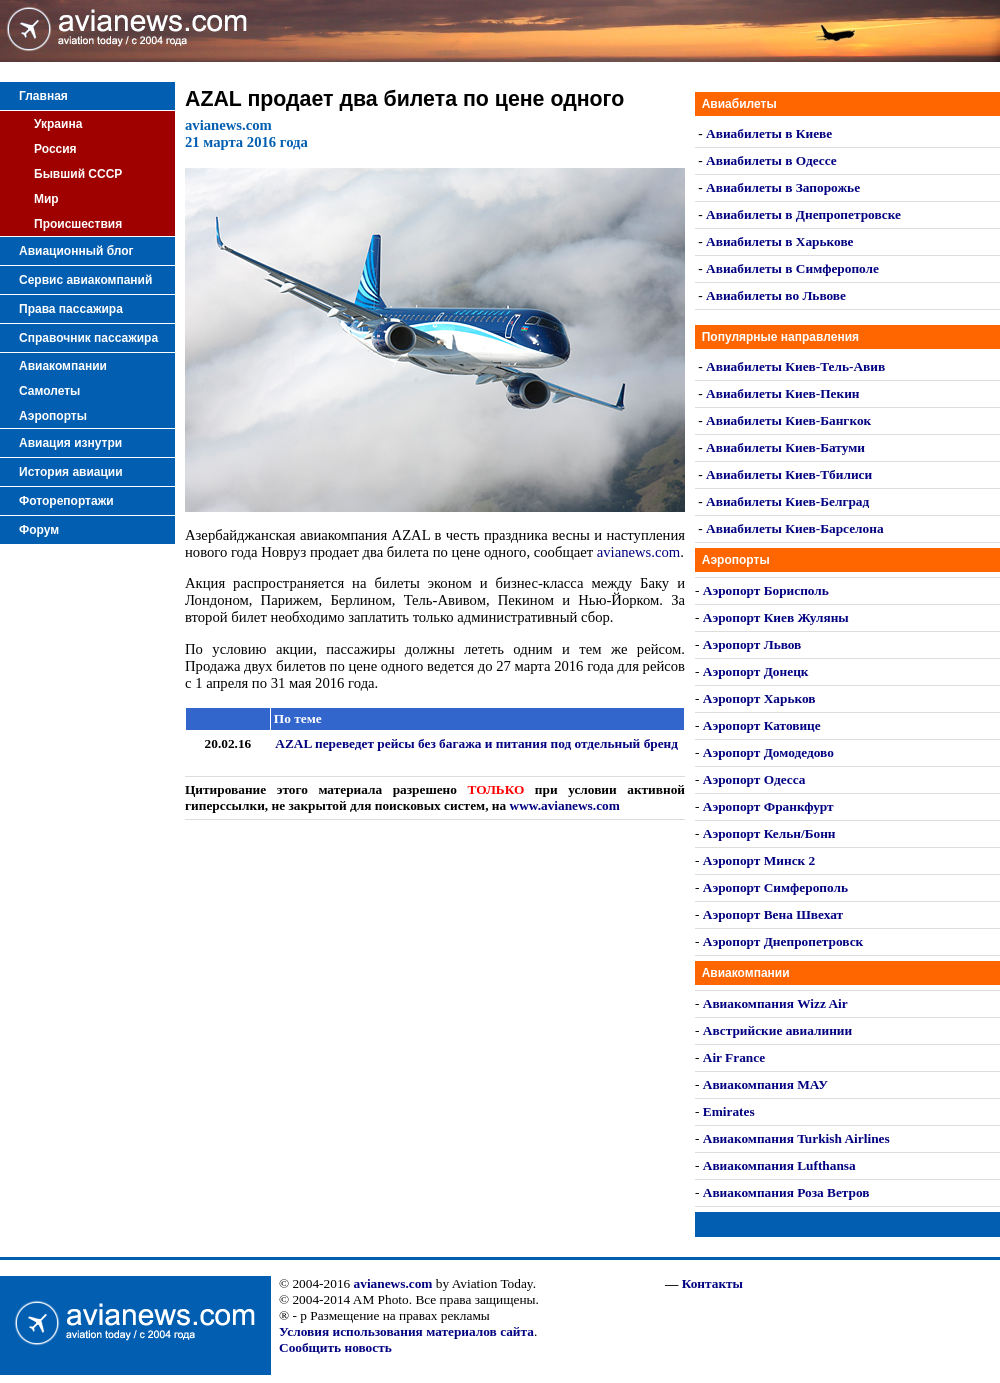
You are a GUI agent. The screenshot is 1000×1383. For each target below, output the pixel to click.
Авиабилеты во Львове (776, 295)
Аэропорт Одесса (754, 779)
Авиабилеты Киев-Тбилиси (789, 474)
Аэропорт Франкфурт (768, 806)
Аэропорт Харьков (759, 698)
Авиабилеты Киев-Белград (787, 501)
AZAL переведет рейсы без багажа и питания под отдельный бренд (476, 743)
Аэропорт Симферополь (775, 887)
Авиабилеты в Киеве (769, 133)
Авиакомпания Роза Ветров (786, 1192)
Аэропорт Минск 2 (759, 860)
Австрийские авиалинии (777, 1030)
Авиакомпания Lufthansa (779, 1165)
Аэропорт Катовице (762, 725)
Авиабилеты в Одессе (771, 160)
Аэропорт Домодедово (768, 752)
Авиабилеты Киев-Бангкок (788, 420)
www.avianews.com (565, 805)
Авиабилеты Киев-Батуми (785, 447)
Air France (734, 1057)
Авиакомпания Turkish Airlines (796, 1138)
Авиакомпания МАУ (765, 1084)
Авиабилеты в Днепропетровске (803, 214)
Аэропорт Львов (752, 644)
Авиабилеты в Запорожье (783, 187)
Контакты (712, 1283)
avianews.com (638, 552)
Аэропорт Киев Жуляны (776, 617)
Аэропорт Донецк (756, 671)
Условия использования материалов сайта (406, 1331)
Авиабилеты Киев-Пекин (782, 393)
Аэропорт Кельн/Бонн (769, 833)
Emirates (729, 1111)
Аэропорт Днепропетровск (783, 941)
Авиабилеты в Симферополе (792, 268)
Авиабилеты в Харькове (779, 241)
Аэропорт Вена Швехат (773, 914)
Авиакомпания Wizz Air (775, 1003)
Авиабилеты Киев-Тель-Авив (795, 366)
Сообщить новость (335, 1347)
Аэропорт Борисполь (766, 590)
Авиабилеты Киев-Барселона (794, 528)
